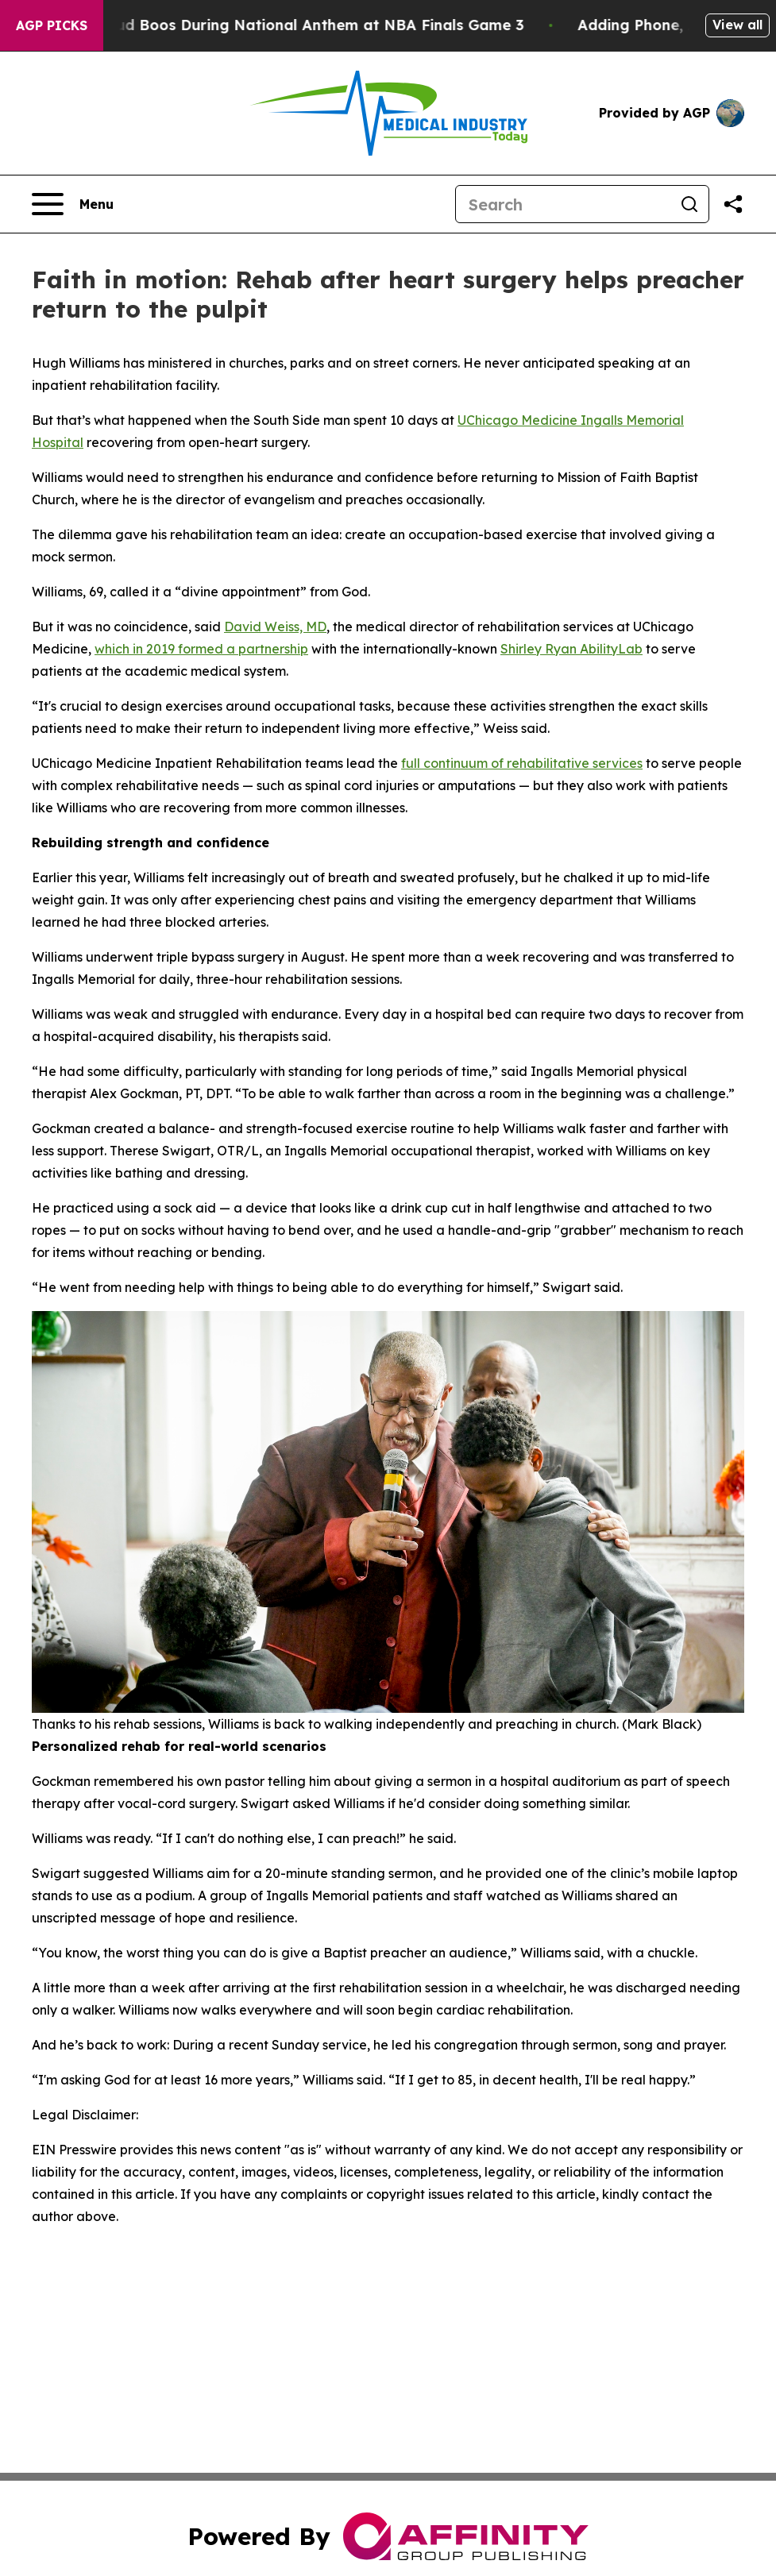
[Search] (563, 204)
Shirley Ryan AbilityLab (571, 649)
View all (737, 25)
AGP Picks (51, 25)
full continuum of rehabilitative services (522, 763)
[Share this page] (733, 204)
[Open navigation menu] (73, 204)
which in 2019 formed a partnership (201, 649)
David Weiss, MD (275, 626)
